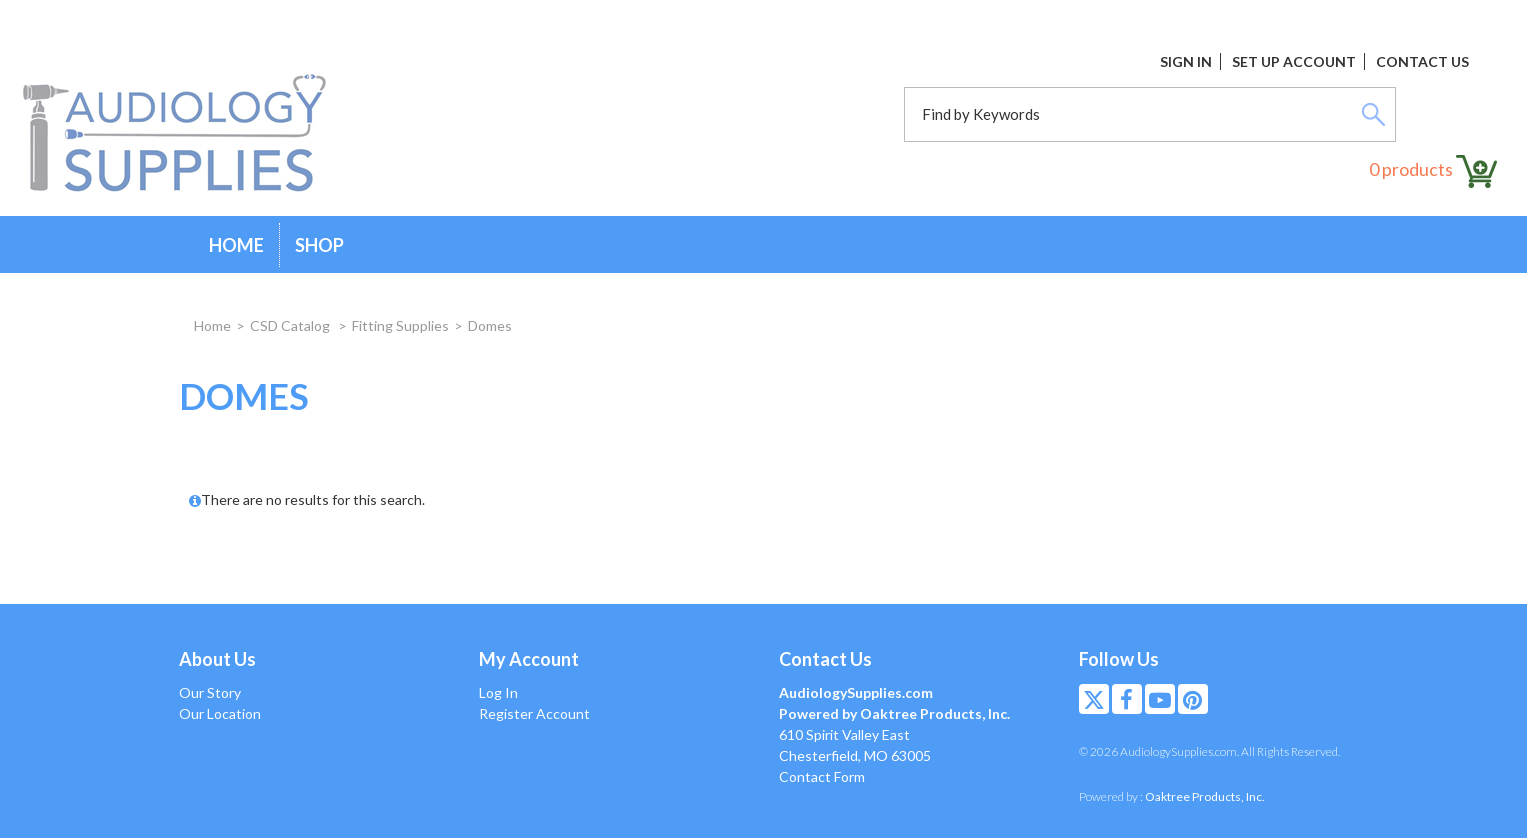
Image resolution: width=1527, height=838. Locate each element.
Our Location (220, 713)
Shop (319, 245)
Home (236, 245)
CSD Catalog (291, 325)
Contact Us (1422, 61)
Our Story (210, 692)
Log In (498, 692)
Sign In (1186, 61)
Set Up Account (1294, 61)
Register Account (534, 713)
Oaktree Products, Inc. (1205, 796)
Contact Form (822, 776)
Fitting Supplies (400, 325)
